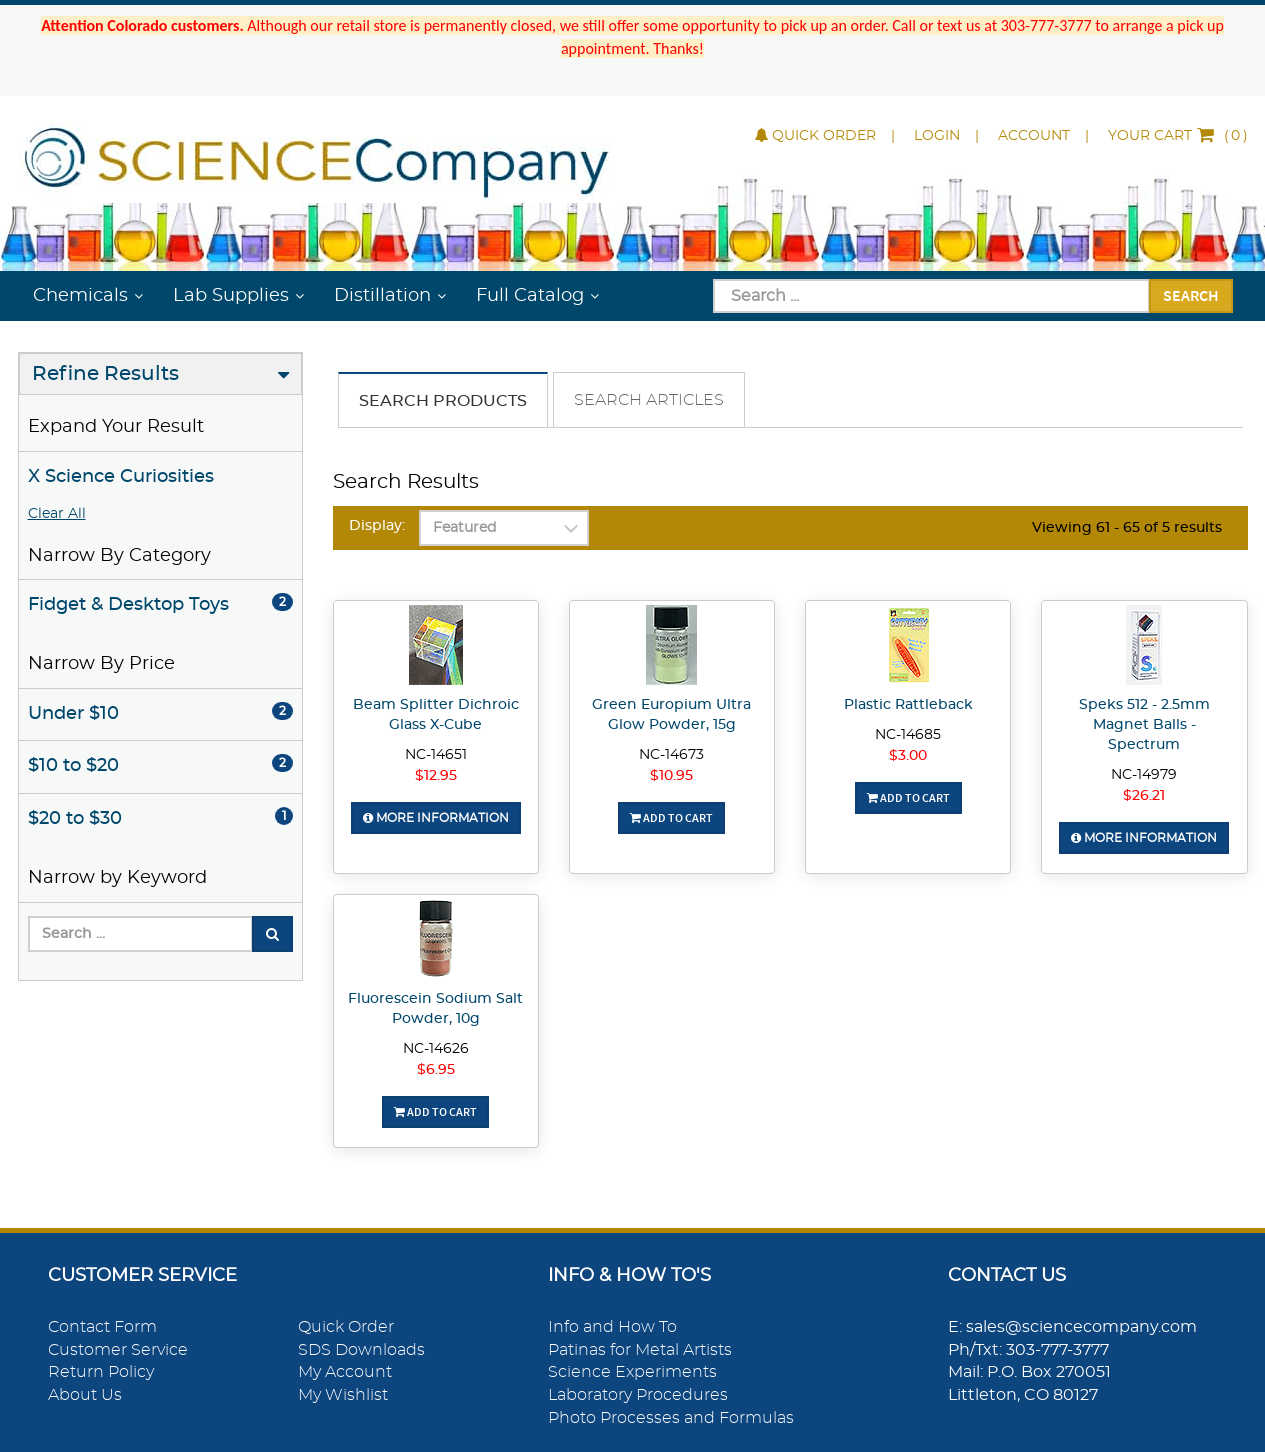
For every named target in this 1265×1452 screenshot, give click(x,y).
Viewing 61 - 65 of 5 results (1127, 528)
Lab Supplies (231, 296)
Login (937, 136)
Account (1034, 136)
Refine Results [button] (105, 374)
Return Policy (101, 1372)
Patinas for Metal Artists (640, 1350)
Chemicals (80, 296)
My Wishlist (343, 1395)
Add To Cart (671, 817)
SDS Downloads (361, 1350)
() (1178, 136)
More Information (436, 818)
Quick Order (815, 136)
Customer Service (118, 1350)
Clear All (57, 514)
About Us (85, 1395)
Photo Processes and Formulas (671, 1418)
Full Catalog (530, 296)
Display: (377, 526)
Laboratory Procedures (638, 1395)
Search (1191, 295)
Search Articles (649, 400)
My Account (345, 1372)
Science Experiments (632, 1372)
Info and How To (612, 1327)
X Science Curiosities (121, 477)
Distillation (382, 296)
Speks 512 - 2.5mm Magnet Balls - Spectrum (1144, 725)
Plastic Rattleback (908, 705)
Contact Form (102, 1327)
